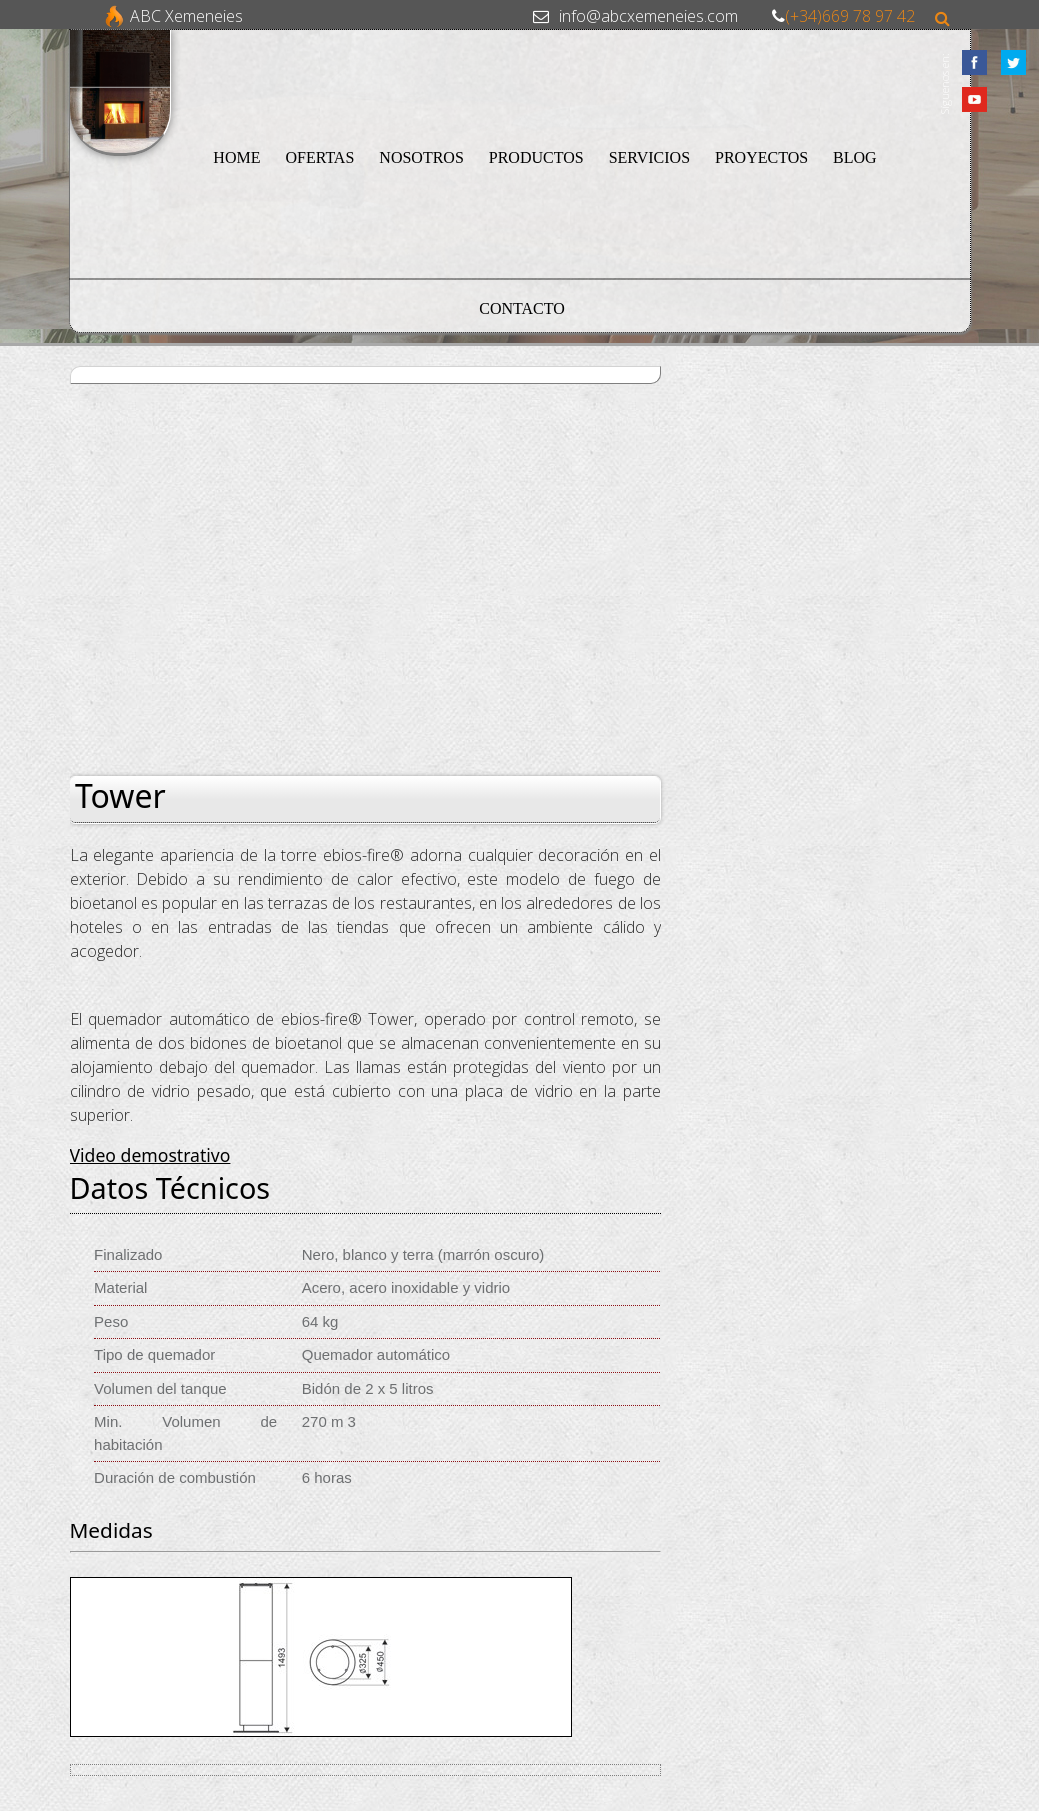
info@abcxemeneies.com (648, 16)
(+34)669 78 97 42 (850, 16)
